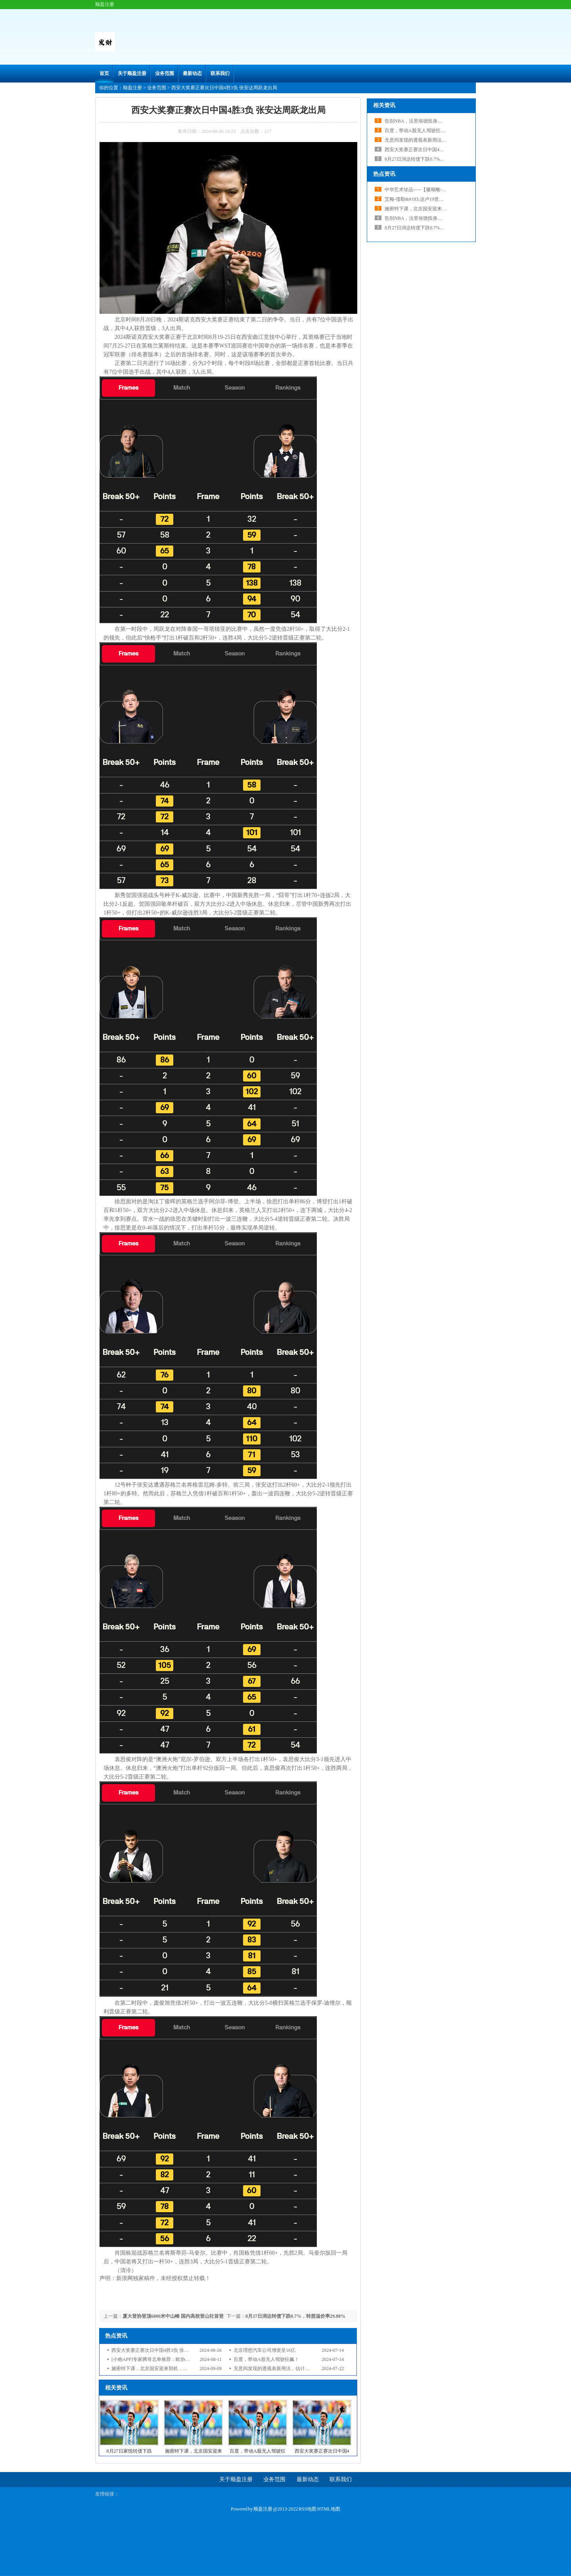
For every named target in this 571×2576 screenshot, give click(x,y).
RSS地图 (307, 2509)
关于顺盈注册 (132, 73)
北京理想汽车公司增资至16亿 (264, 2350)
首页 (104, 73)
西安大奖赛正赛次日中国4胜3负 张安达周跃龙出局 (164, 2350)
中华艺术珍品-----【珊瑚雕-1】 (417, 189)
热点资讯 (384, 174)
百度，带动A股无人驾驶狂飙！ (266, 2359)
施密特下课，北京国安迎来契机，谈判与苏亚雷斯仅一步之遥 (175, 2368)
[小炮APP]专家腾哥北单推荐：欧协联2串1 (155, 2359)
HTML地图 (328, 2509)
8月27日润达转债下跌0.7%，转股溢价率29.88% (295, 2316)
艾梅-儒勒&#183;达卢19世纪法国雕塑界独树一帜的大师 (443, 199)
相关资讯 (384, 105)
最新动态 (192, 73)
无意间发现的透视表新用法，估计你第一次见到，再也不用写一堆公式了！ (312, 2368)
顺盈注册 (132, 87)
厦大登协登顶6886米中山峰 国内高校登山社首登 (173, 2316)
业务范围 (164, 73)
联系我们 (220, 73)
